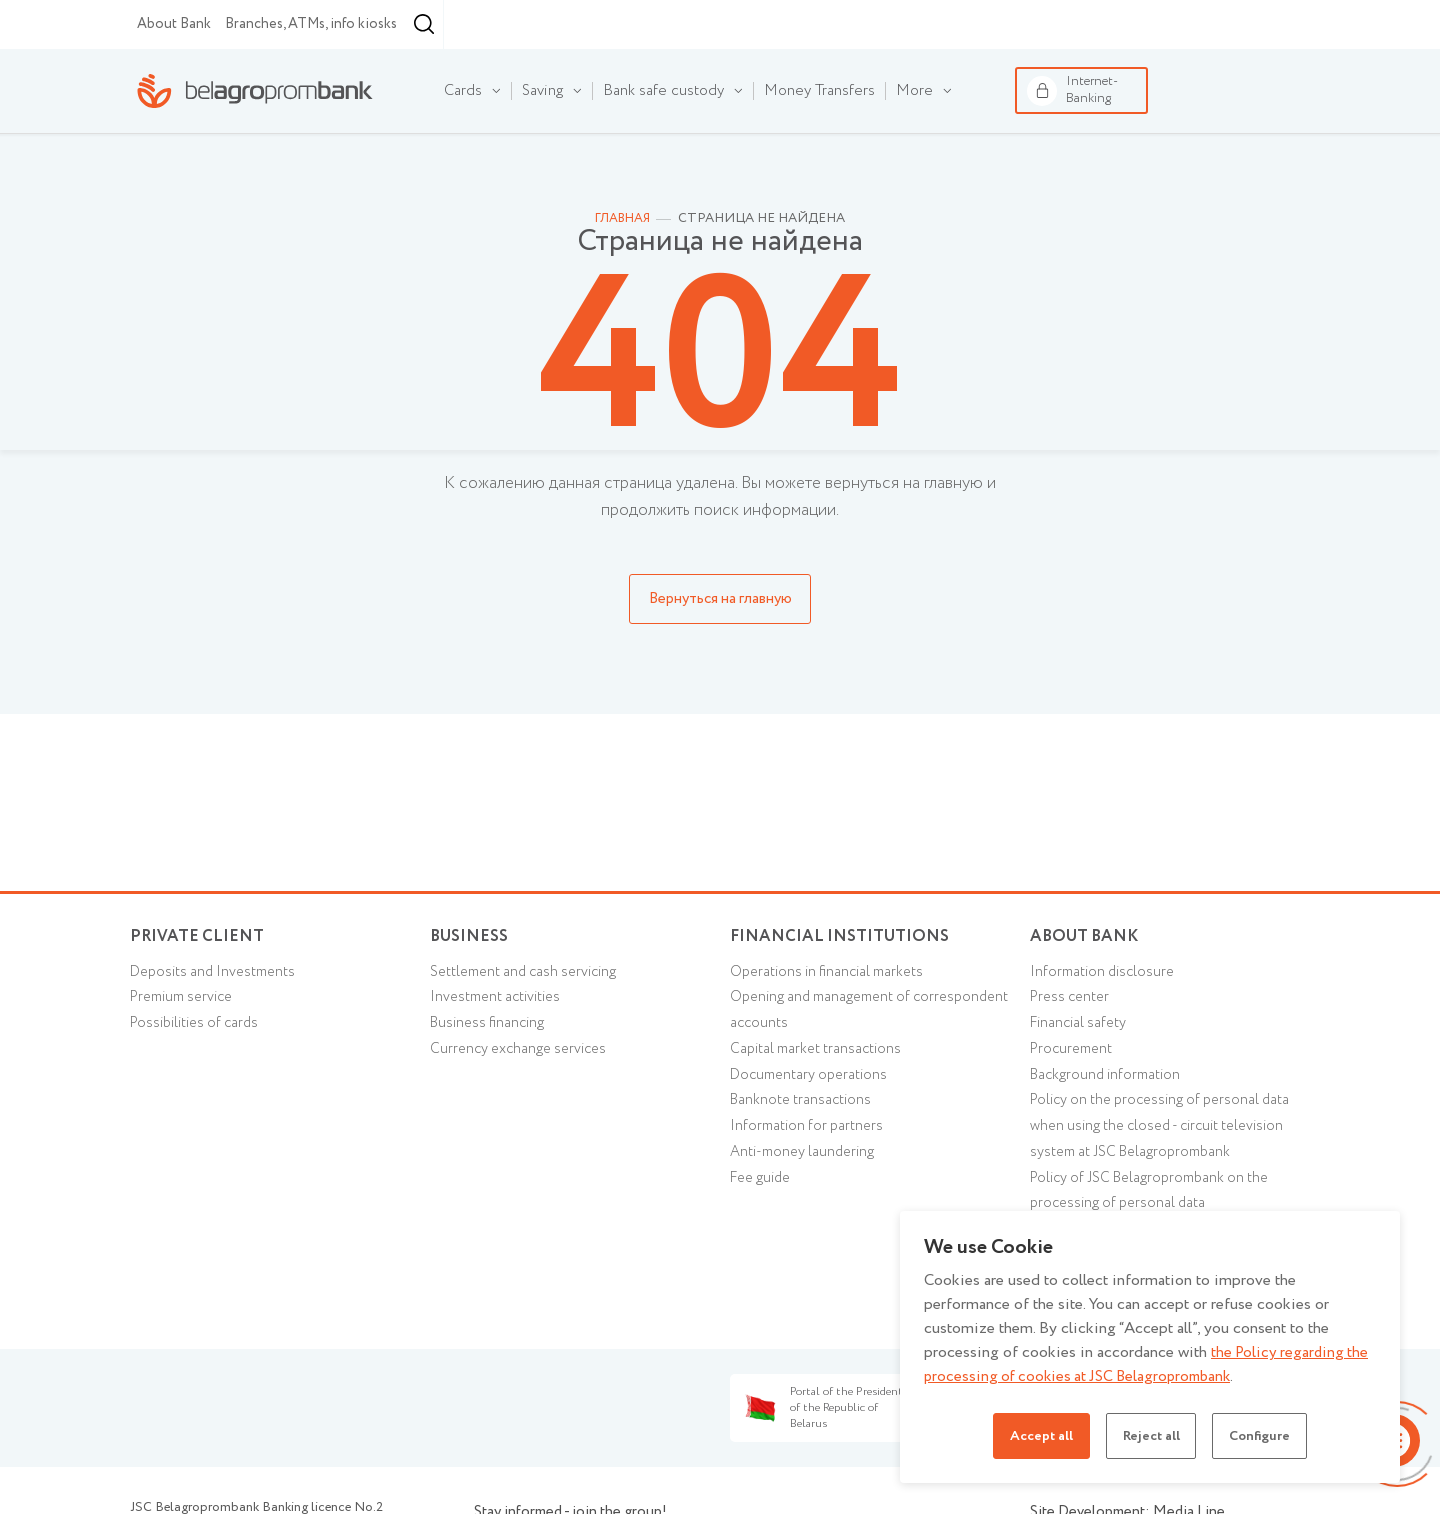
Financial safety (1081, 1079)
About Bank (174, 71)
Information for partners (810, 1187)
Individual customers (173, 23)
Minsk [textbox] (542, 72)
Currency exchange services (523, 1106)
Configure (1267, 1436)
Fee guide (764, 1241)
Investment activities (500, 1052)
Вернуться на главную (720, 646)
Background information (1109, 1133)
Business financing (490, 1079)
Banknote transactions (803, 1160)
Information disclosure (1106, 1025)
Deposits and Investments (218, 1025)
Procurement (1074, 1106)
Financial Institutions (842, 983)
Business (310, 23)
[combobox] (538, 72)
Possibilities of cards (199, 1079)
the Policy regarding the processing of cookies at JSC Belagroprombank (1148, 1364)
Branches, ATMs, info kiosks (311, 71)
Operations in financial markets (833, 1025)
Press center (1072, 1052)
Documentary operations (813, 1133)
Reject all (1150, 1436)
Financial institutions (427, 23)
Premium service (187, 1052)
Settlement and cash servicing (530, 1025)
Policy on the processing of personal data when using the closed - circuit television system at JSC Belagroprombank (1168, 1187)
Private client (199, 983)
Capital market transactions (820, 1106)
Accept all (1033, 1436)
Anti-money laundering (806, 1214)
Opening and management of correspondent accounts (827, 1065)
